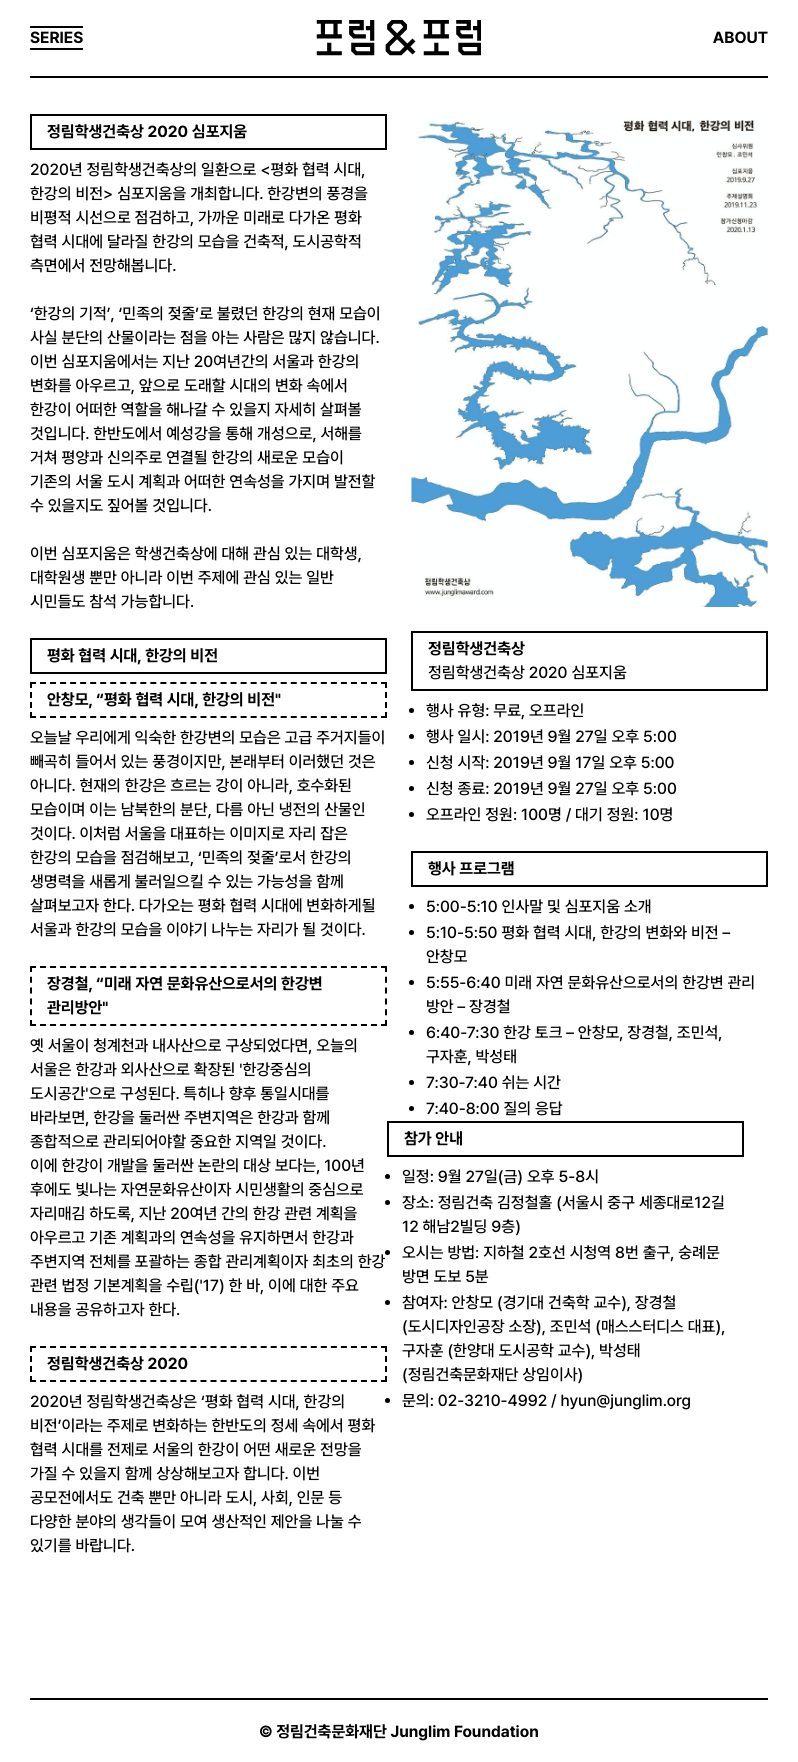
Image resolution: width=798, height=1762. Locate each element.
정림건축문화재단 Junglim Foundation (407, 1731)
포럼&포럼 (398, 38)
